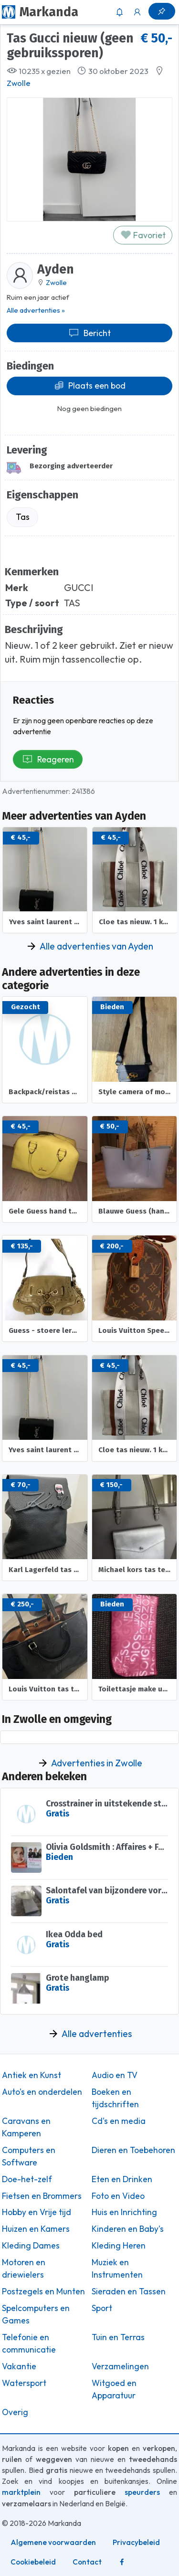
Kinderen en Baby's (128, 2229)
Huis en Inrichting (124, 2212)
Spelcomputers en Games (36, 2314)
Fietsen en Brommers (42, 2196)
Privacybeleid (136, 2542)
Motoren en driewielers (23, 2268)
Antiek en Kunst (31, 2075)
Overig (15, 2412)
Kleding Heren (119, 2245)
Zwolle (19, 83)
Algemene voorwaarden (53, 2542)
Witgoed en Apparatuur (114, 2389)
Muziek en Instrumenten (117, 2268)
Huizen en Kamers (36, 2229)
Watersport (24, 2383)
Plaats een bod (89, 385)
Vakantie (19, 2366)
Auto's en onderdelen (42, 2092)
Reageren (48, 759)
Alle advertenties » (36, 310)
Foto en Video (118, 2196)
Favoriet (143, 235)
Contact (87, 2561)
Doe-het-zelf (27, 2179)
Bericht (89, 332)
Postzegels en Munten (43, 2291)
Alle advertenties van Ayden (96, 946)
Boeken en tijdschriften (115, 2098)
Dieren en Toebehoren (133, 2150)
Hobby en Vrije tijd (36, 2212)
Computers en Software (28, 2156)
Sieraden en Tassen (129, 2291)
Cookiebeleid (33, 2561)
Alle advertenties (97, 2033)
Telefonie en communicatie (29, 2343)
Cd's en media (119, 2121)
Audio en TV (114, 2075)
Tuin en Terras (118, 2337)
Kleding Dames (31, 2245)
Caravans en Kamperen (26, 2127)
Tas (23, 516)
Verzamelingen (120, 2366)
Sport (102, 2308)
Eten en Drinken (122, 2179)
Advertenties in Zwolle (96, 1763)
